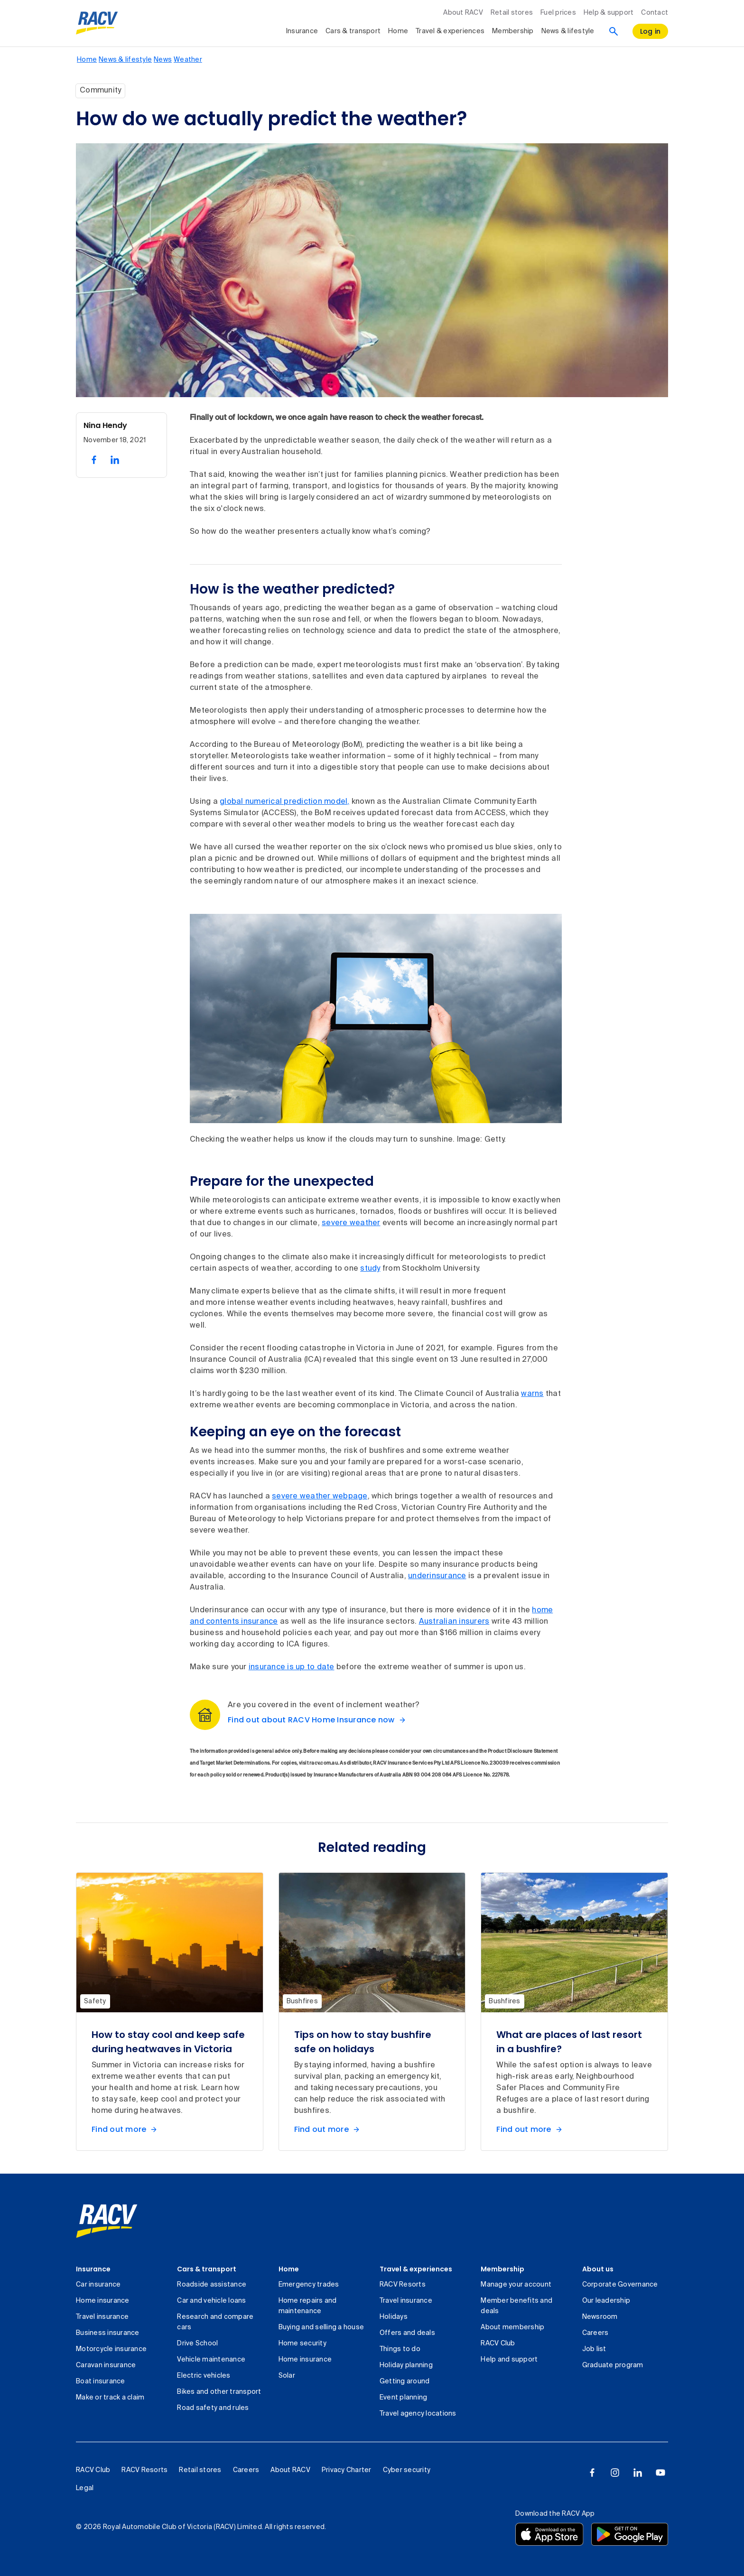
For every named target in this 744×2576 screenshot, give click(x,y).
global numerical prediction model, (285, 802)
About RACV (463, 12)
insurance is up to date (292, 1667)
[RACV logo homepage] (97, 23)
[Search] (613, 31)
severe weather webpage (320, 1496)
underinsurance (437, 1576)
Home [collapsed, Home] (398, 31)
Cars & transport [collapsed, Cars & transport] (353, 31)
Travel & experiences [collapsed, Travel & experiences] (450, 31)
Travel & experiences (416, 2269)
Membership (502, 2269)
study (370, 1269)
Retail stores (512, 12)
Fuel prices (558, 12)
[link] (107, 2221)
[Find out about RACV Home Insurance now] (319, 1720)
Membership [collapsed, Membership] (513, 31)
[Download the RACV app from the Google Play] (629, 2534)
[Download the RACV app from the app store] (549, 2534)
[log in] (650, 31)
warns (532, 1394)
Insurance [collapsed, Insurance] (302, 31)
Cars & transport (206, 2269)
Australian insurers (454, 1622)
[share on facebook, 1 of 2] (94, 459)
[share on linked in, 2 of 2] (114, 459)
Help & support (609, 12)
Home (289, 2269)
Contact (654, 12)
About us (598, 2269)
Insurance (93, 2269)
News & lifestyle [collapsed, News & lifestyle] (568, 31)
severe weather (351, 1223)
